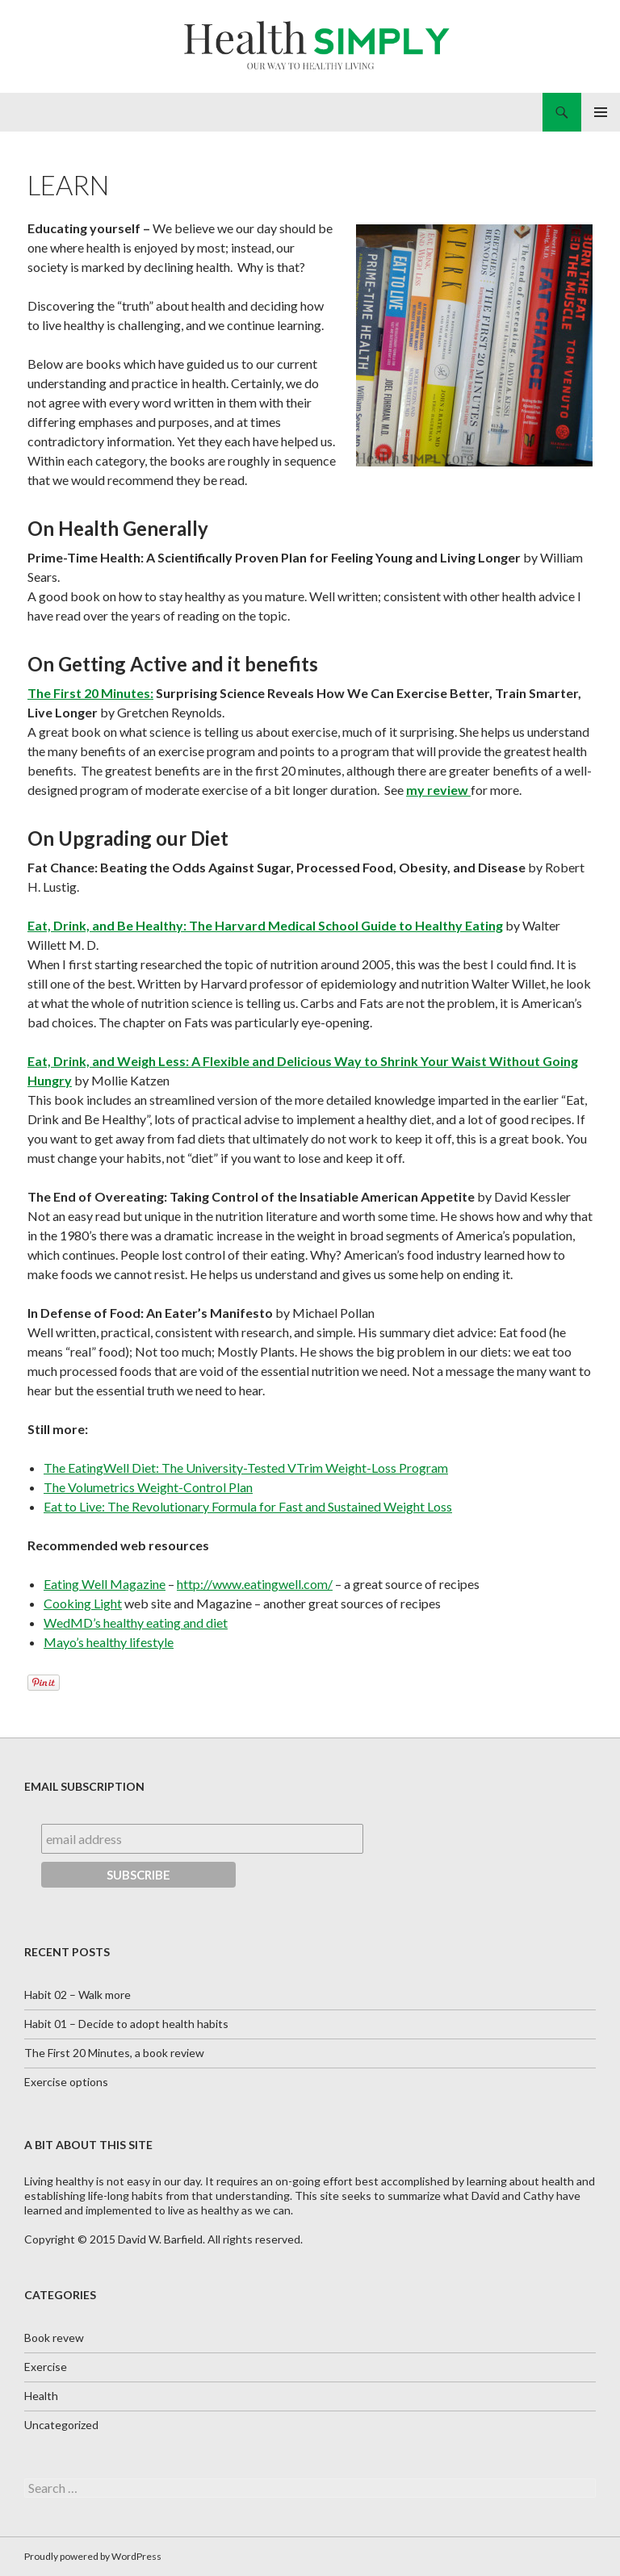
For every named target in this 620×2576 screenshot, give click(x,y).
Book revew (54, 2337)
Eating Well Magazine (104, 1583)
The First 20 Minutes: (90, 692)
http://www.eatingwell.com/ (255, 1583)
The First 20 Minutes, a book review (114, 2053)
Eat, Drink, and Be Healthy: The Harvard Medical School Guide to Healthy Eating (265, 925)
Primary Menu (600, 112)
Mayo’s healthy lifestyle (109, 1642)
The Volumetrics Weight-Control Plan (148, 1487)
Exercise (45, 2366)
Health (41, 2395)
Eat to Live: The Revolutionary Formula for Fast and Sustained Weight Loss (248, 1506)
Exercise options (66, 2082)
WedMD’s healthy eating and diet (136, 1622)
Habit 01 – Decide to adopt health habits (126, 2023)
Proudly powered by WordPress (92, 2556)
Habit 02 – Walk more (77, 1994)
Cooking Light (83, 1603)
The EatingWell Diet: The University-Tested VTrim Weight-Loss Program (246, 1467)
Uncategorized (61, 2425)
